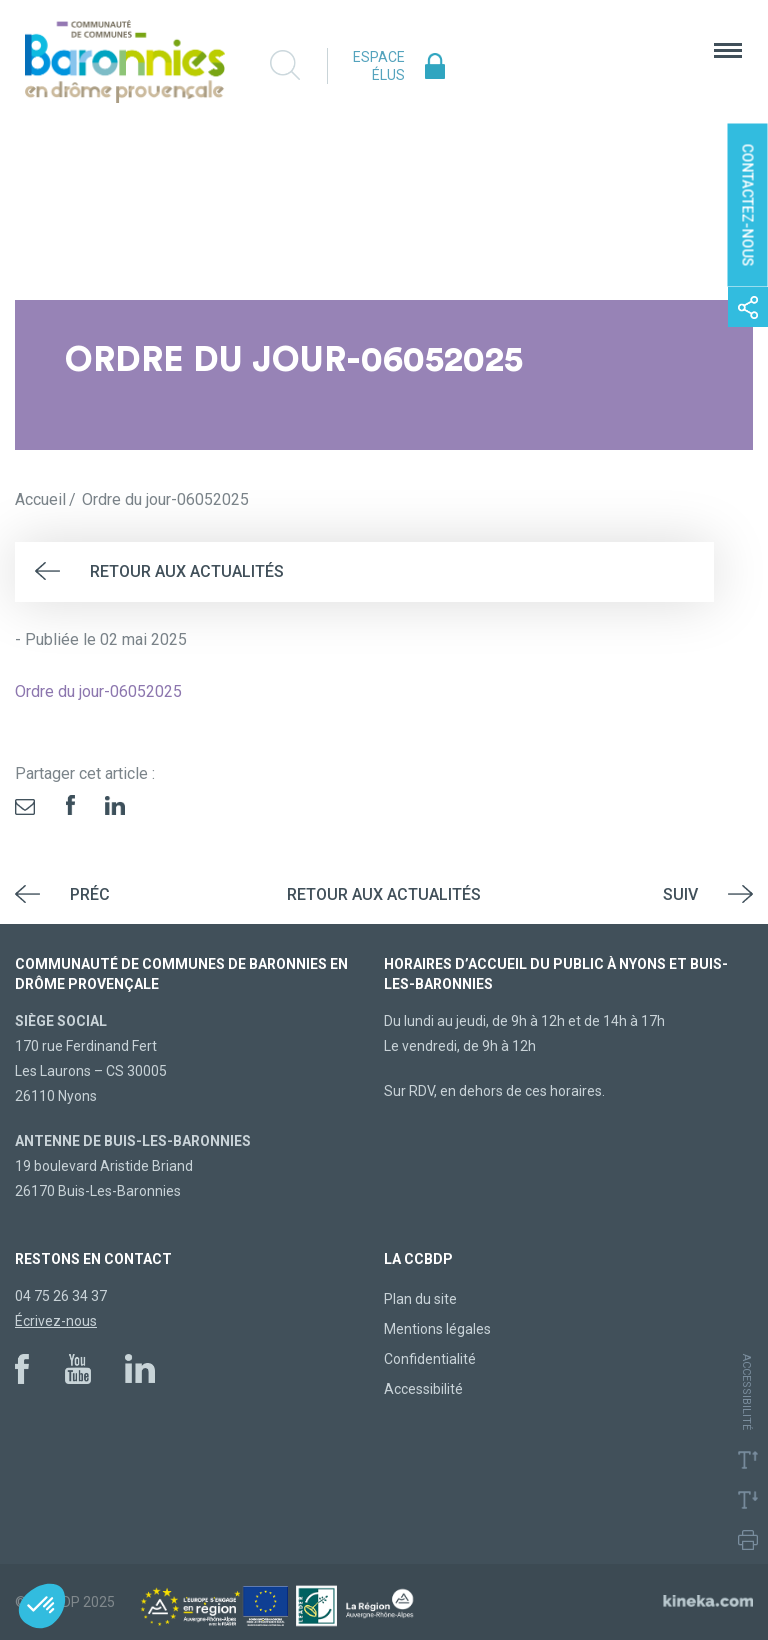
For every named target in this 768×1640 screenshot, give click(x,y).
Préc (90, 894)
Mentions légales (437, 1329)
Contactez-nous (748, 205)
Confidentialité (430, 1359)
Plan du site (420, 1299)
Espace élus (379, 66)
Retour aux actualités (187, 571)
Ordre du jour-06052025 (98, 691)
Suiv (680, 894)
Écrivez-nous (56, 1321)
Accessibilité (423, 1389)
